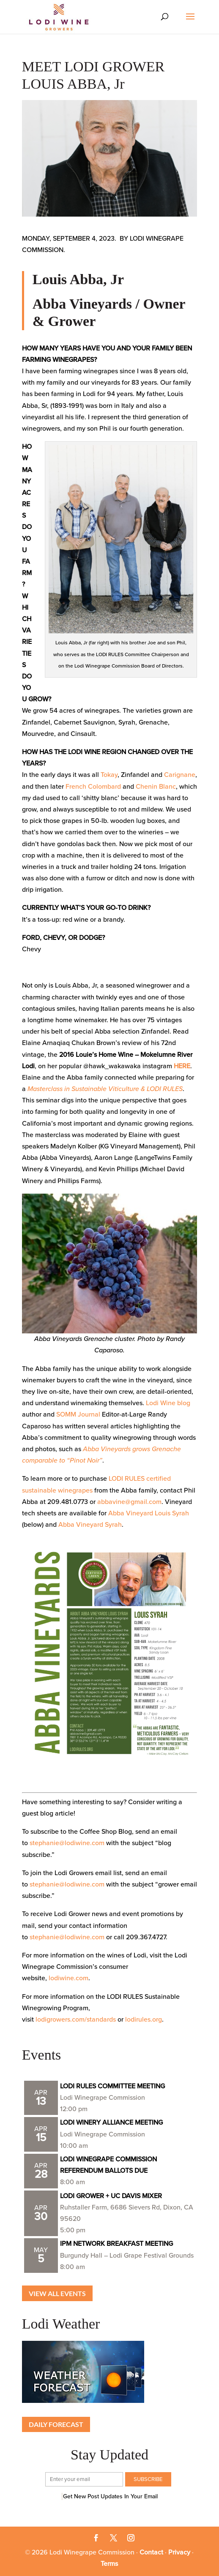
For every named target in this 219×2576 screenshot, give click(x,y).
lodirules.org (143, 2019)
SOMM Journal (78, 1414)
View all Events (57, 2293)
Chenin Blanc (156, 786)
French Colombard (93, 786)
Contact (151, 2552)
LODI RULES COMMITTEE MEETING (112, 2086)
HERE (182, 1066)
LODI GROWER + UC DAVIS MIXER (111, 2196)
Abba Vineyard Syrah (90, 1524)
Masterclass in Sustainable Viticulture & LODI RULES (105, 1089)
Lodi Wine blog (168, 1403)
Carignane (179, 775)
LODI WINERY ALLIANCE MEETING (111, 2122)
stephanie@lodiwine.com (67, 1843)
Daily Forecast (56, 2424)
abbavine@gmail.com (129, 1502)
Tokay (109, 775)
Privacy (179, 2552)
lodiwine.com (68, 1978)
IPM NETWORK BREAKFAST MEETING (116, 2243)
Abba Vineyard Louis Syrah (148, 1513)
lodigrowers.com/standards (76, 2019)
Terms (109, 2564)
